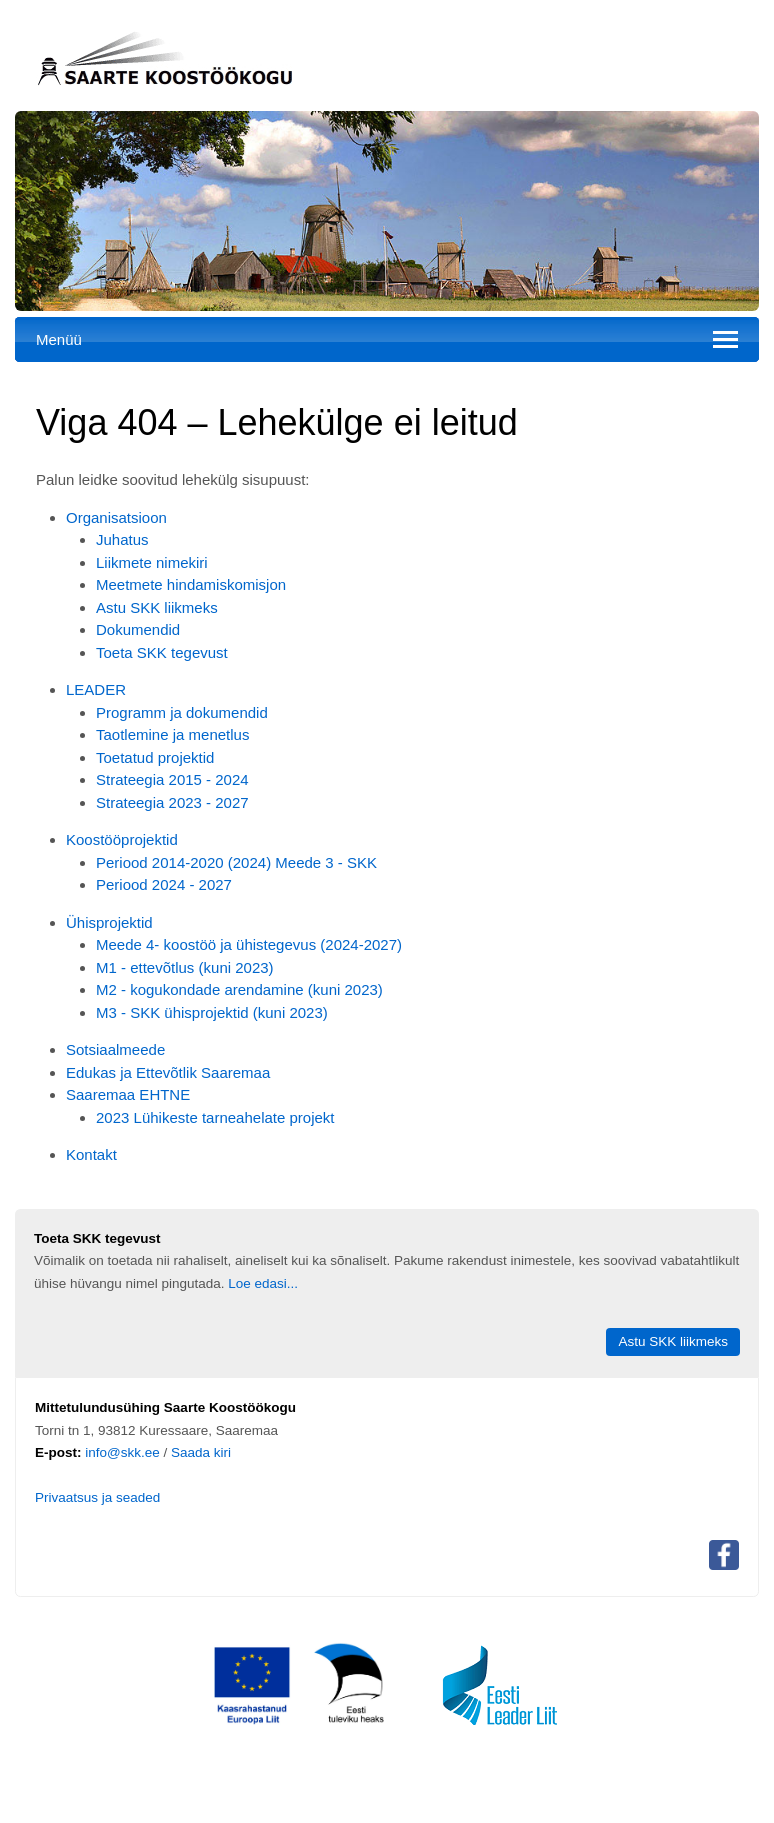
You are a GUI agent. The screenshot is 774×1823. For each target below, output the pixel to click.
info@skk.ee (122, 1452)
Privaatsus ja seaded (97, 1497)
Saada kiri (201, 1452)
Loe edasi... (263, 1283)
